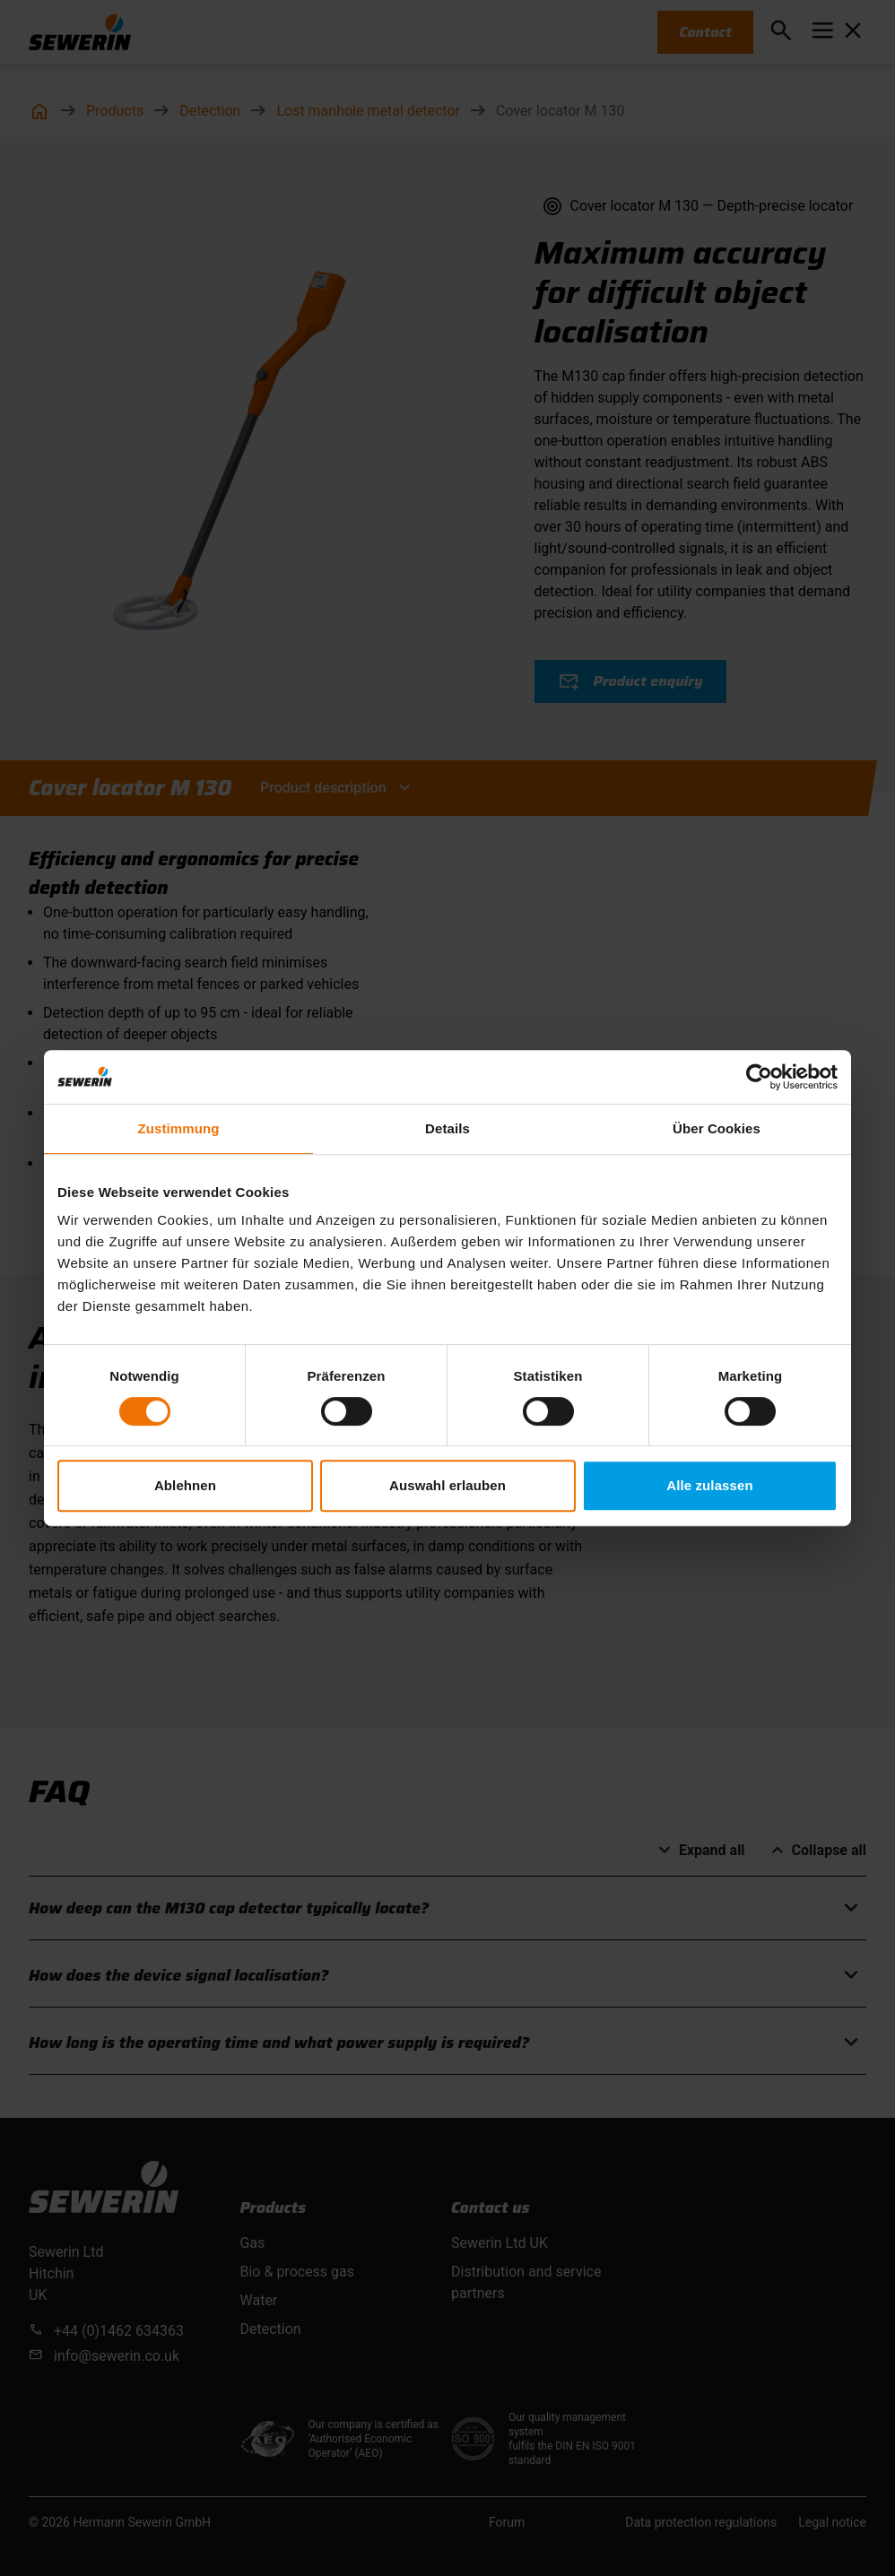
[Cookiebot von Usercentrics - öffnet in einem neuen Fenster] (759, 1076)
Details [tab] (447, 1128)
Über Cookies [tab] (716, 1128)
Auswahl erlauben (447, 1485)
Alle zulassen (709, 1485)
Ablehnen (185, 1485)
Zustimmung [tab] (179, 1128)
